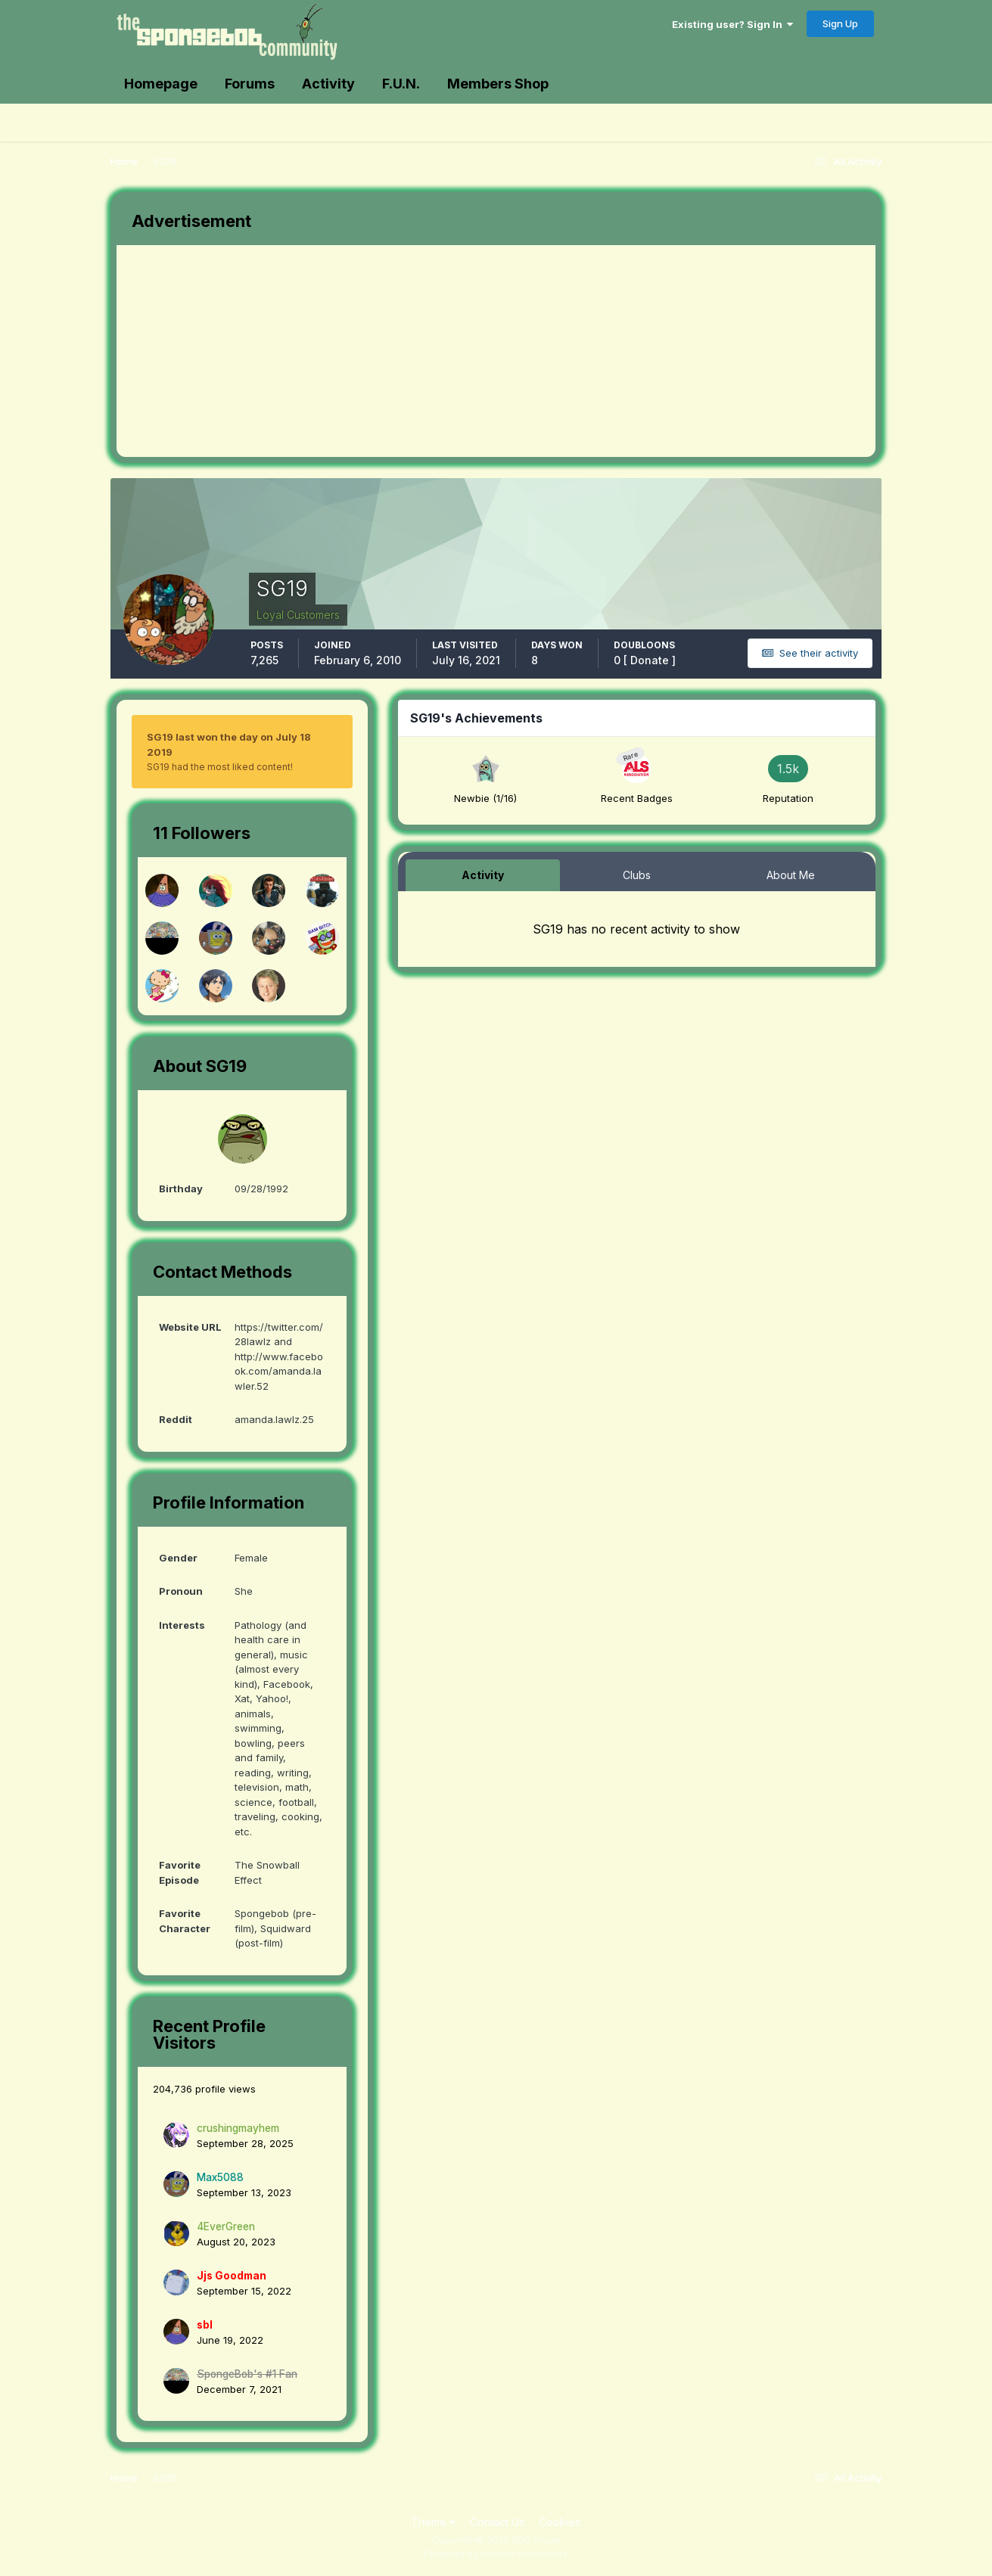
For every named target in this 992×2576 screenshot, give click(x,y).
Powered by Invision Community (496, 2553)
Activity (328, 84)
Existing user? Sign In (732, 24)
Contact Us (497, 2521)
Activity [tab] (483, 875)
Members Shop (498, 84)
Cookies (559, 2521)
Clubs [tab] (637, 875)
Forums (250, 84)
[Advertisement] (392, 351)
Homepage (160, 84)
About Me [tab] (791, 875)
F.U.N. (401, 84)
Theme (433, 2521)
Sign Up (840, 23)
